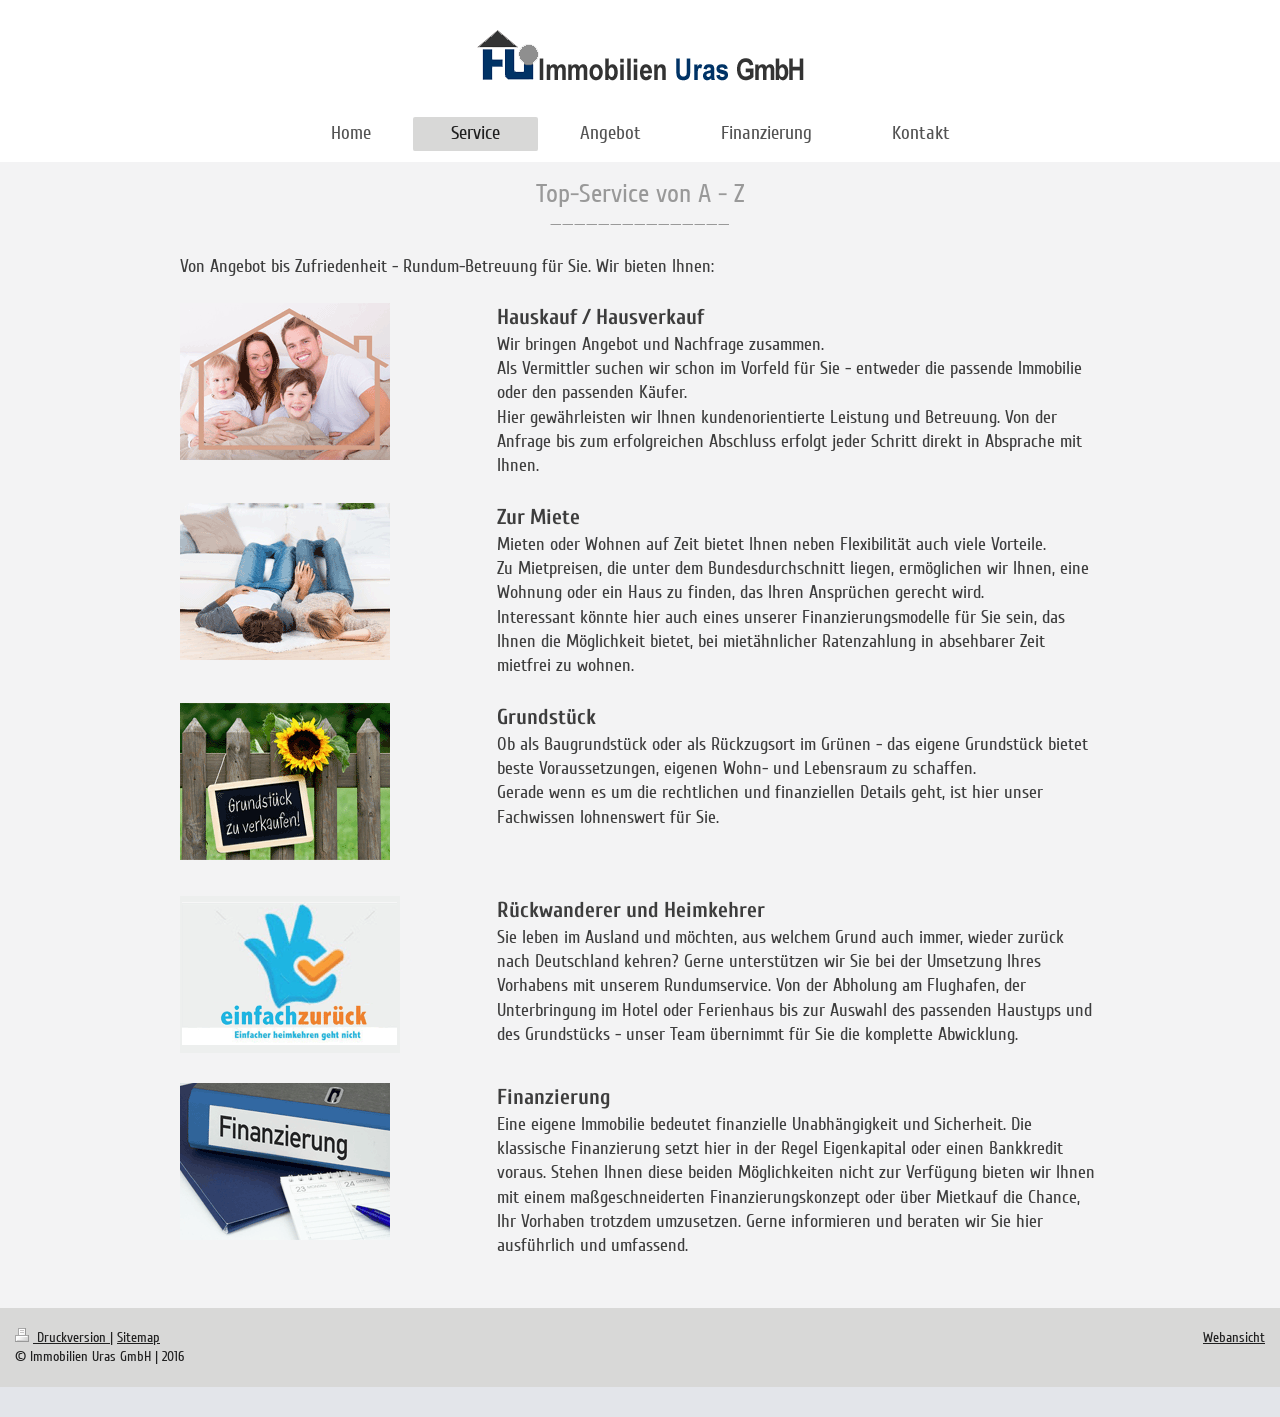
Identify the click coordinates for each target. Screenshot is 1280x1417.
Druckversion (62, 1337)
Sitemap (138, 1337)
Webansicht (1234, 1337)
